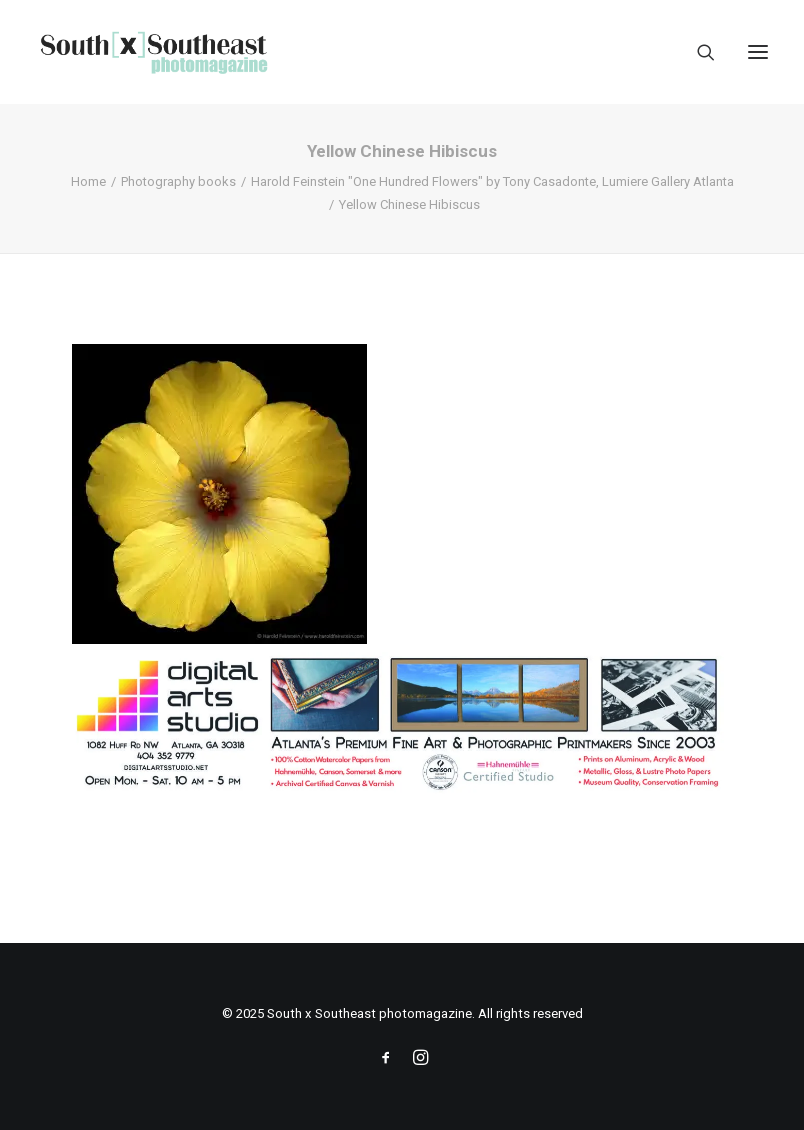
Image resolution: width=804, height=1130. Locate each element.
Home (88, 181)
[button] (758, 52)
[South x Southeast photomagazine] (153, 52)
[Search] (697, 52)
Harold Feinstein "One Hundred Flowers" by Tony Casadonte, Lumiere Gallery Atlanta (492, 181)
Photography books (178, 181)
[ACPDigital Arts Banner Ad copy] (402, 790)
